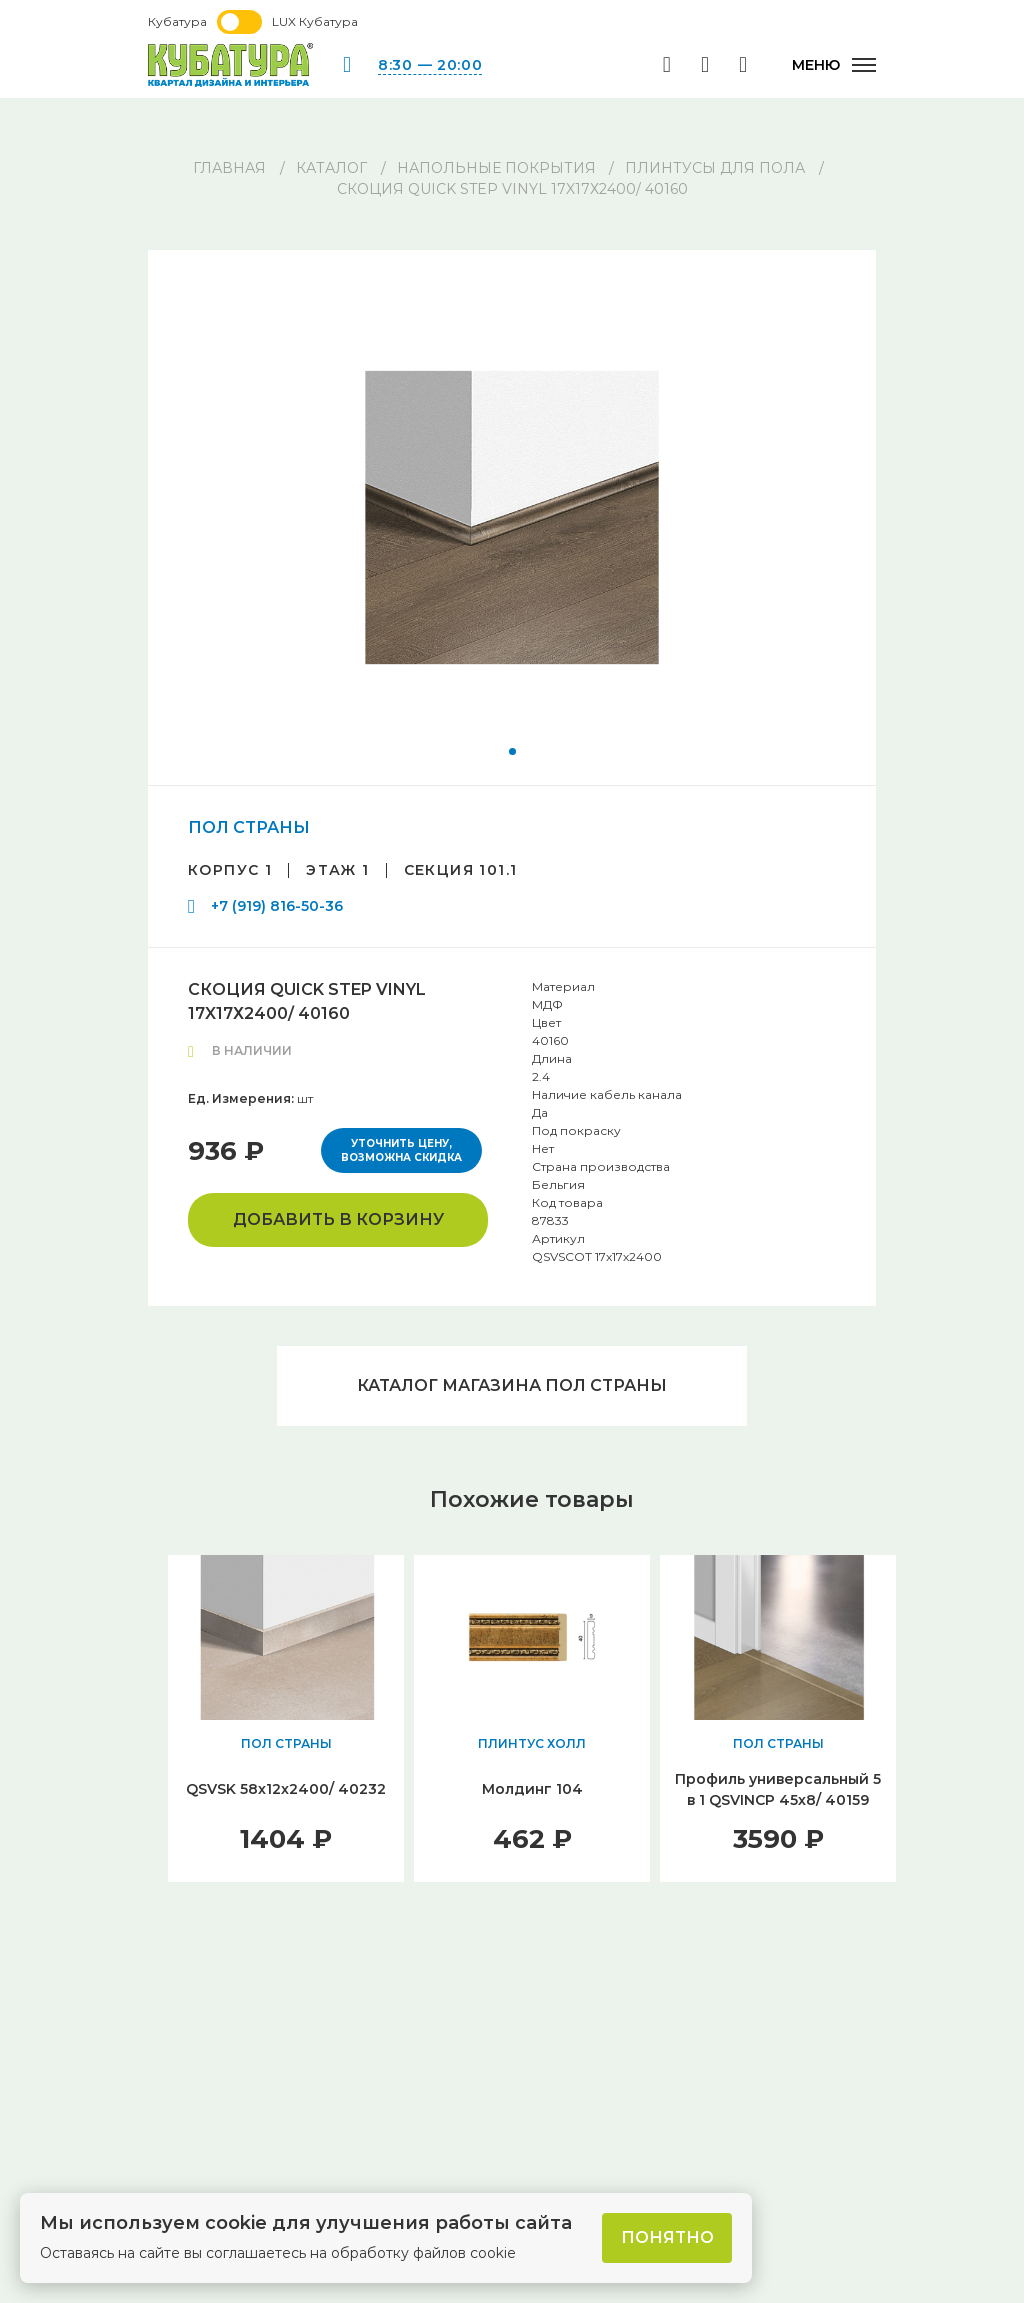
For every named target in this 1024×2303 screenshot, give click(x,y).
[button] (512, 751)
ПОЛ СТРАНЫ (249, 827)
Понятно (667, 2237)
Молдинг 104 (532, 1789)
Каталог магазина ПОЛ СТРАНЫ (512, 1385)
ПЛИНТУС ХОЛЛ (532, 1743)
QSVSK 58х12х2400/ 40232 (286, 1789)
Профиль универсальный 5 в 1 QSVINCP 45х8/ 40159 (778, 1789)
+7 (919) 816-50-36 (277, 906)
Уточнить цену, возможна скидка (401, 1150)
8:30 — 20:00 (430, 65)
